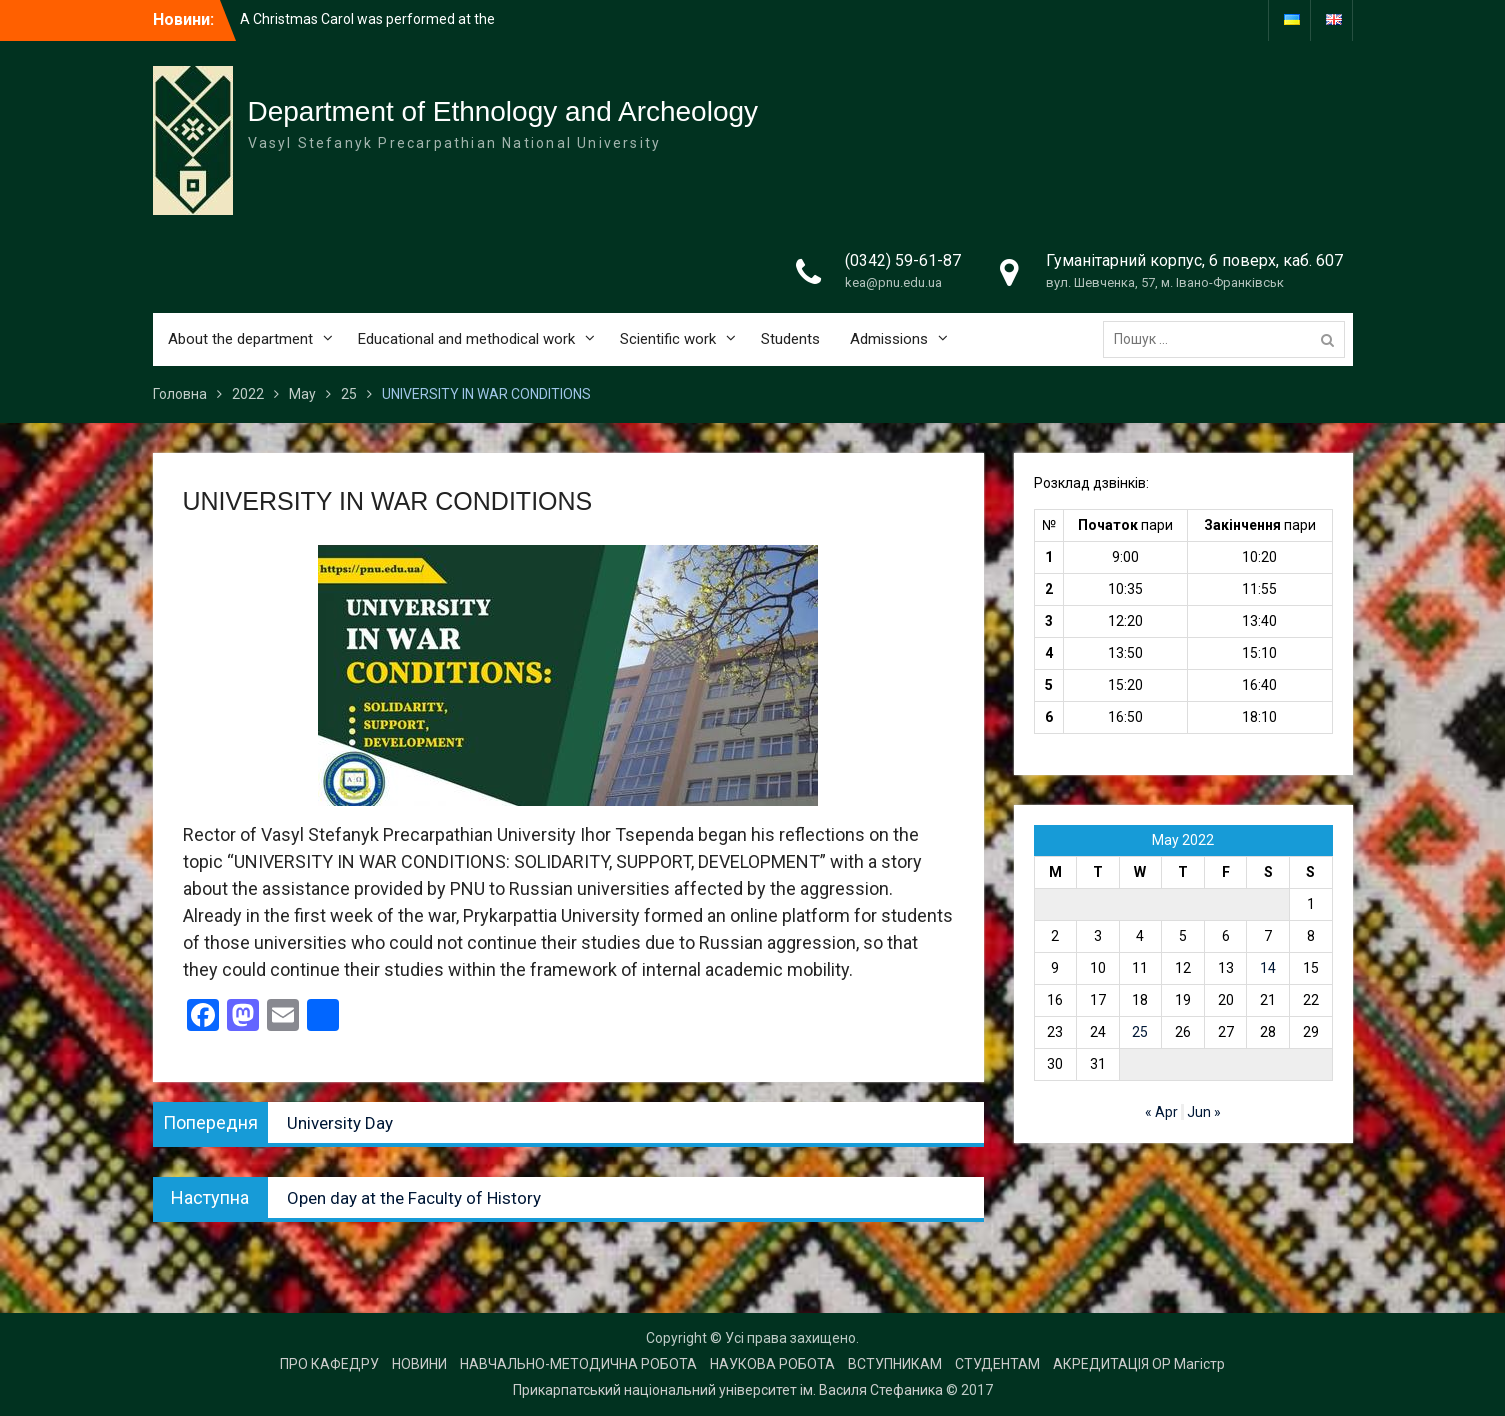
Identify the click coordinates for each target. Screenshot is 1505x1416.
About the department (240, 339)
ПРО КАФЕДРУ (329, 1364)
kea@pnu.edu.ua (893, 282)
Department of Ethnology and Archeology (503, 111)
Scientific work (668, 339)
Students (790, 339)
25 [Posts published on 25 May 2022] (1140, 1032)
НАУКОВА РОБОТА (772, 1364)
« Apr (1161, 1112)
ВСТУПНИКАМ (895, 1364)
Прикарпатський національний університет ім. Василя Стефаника (728, 1390)
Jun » (1204, 1112)
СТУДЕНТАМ (997, 1364)
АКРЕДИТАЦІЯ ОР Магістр (1139, 1364)
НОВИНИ (419, 1364)
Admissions (889, 339)
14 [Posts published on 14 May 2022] (1268, 968)
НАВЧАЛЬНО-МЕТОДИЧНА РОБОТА (578, 1364)
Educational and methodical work (466, 339)
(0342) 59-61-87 (903, 260)
